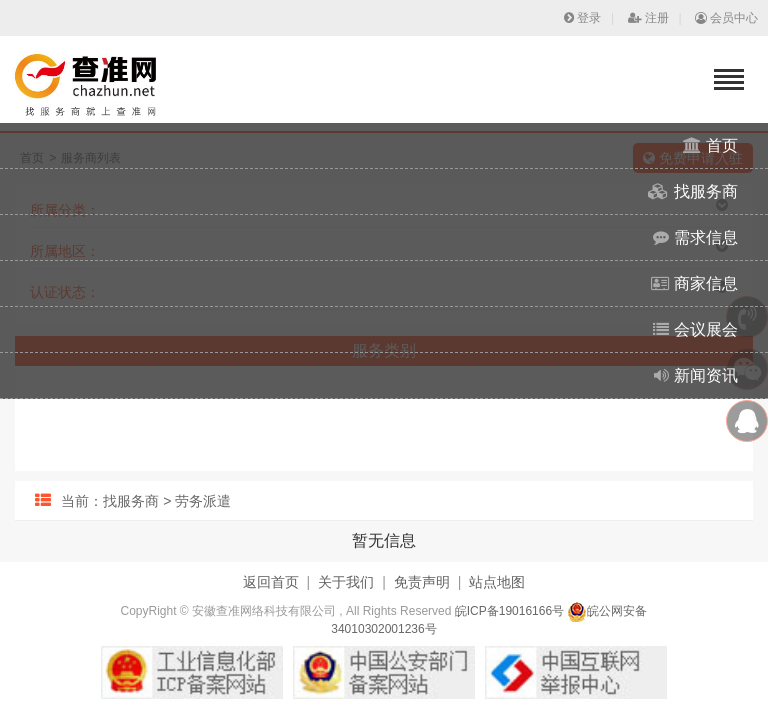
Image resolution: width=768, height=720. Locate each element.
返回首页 (271, 582)
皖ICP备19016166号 (509, 611)
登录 (582, 18)
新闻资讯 (696, 375)
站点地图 (497, 582)
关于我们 (346, 582)
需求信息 (695, 237)
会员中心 (726, 18)
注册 (648, 18)
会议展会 (695, 329)
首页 (710, 145)
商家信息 (694, 283)
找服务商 (693, 191)
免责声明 (422, 582)
